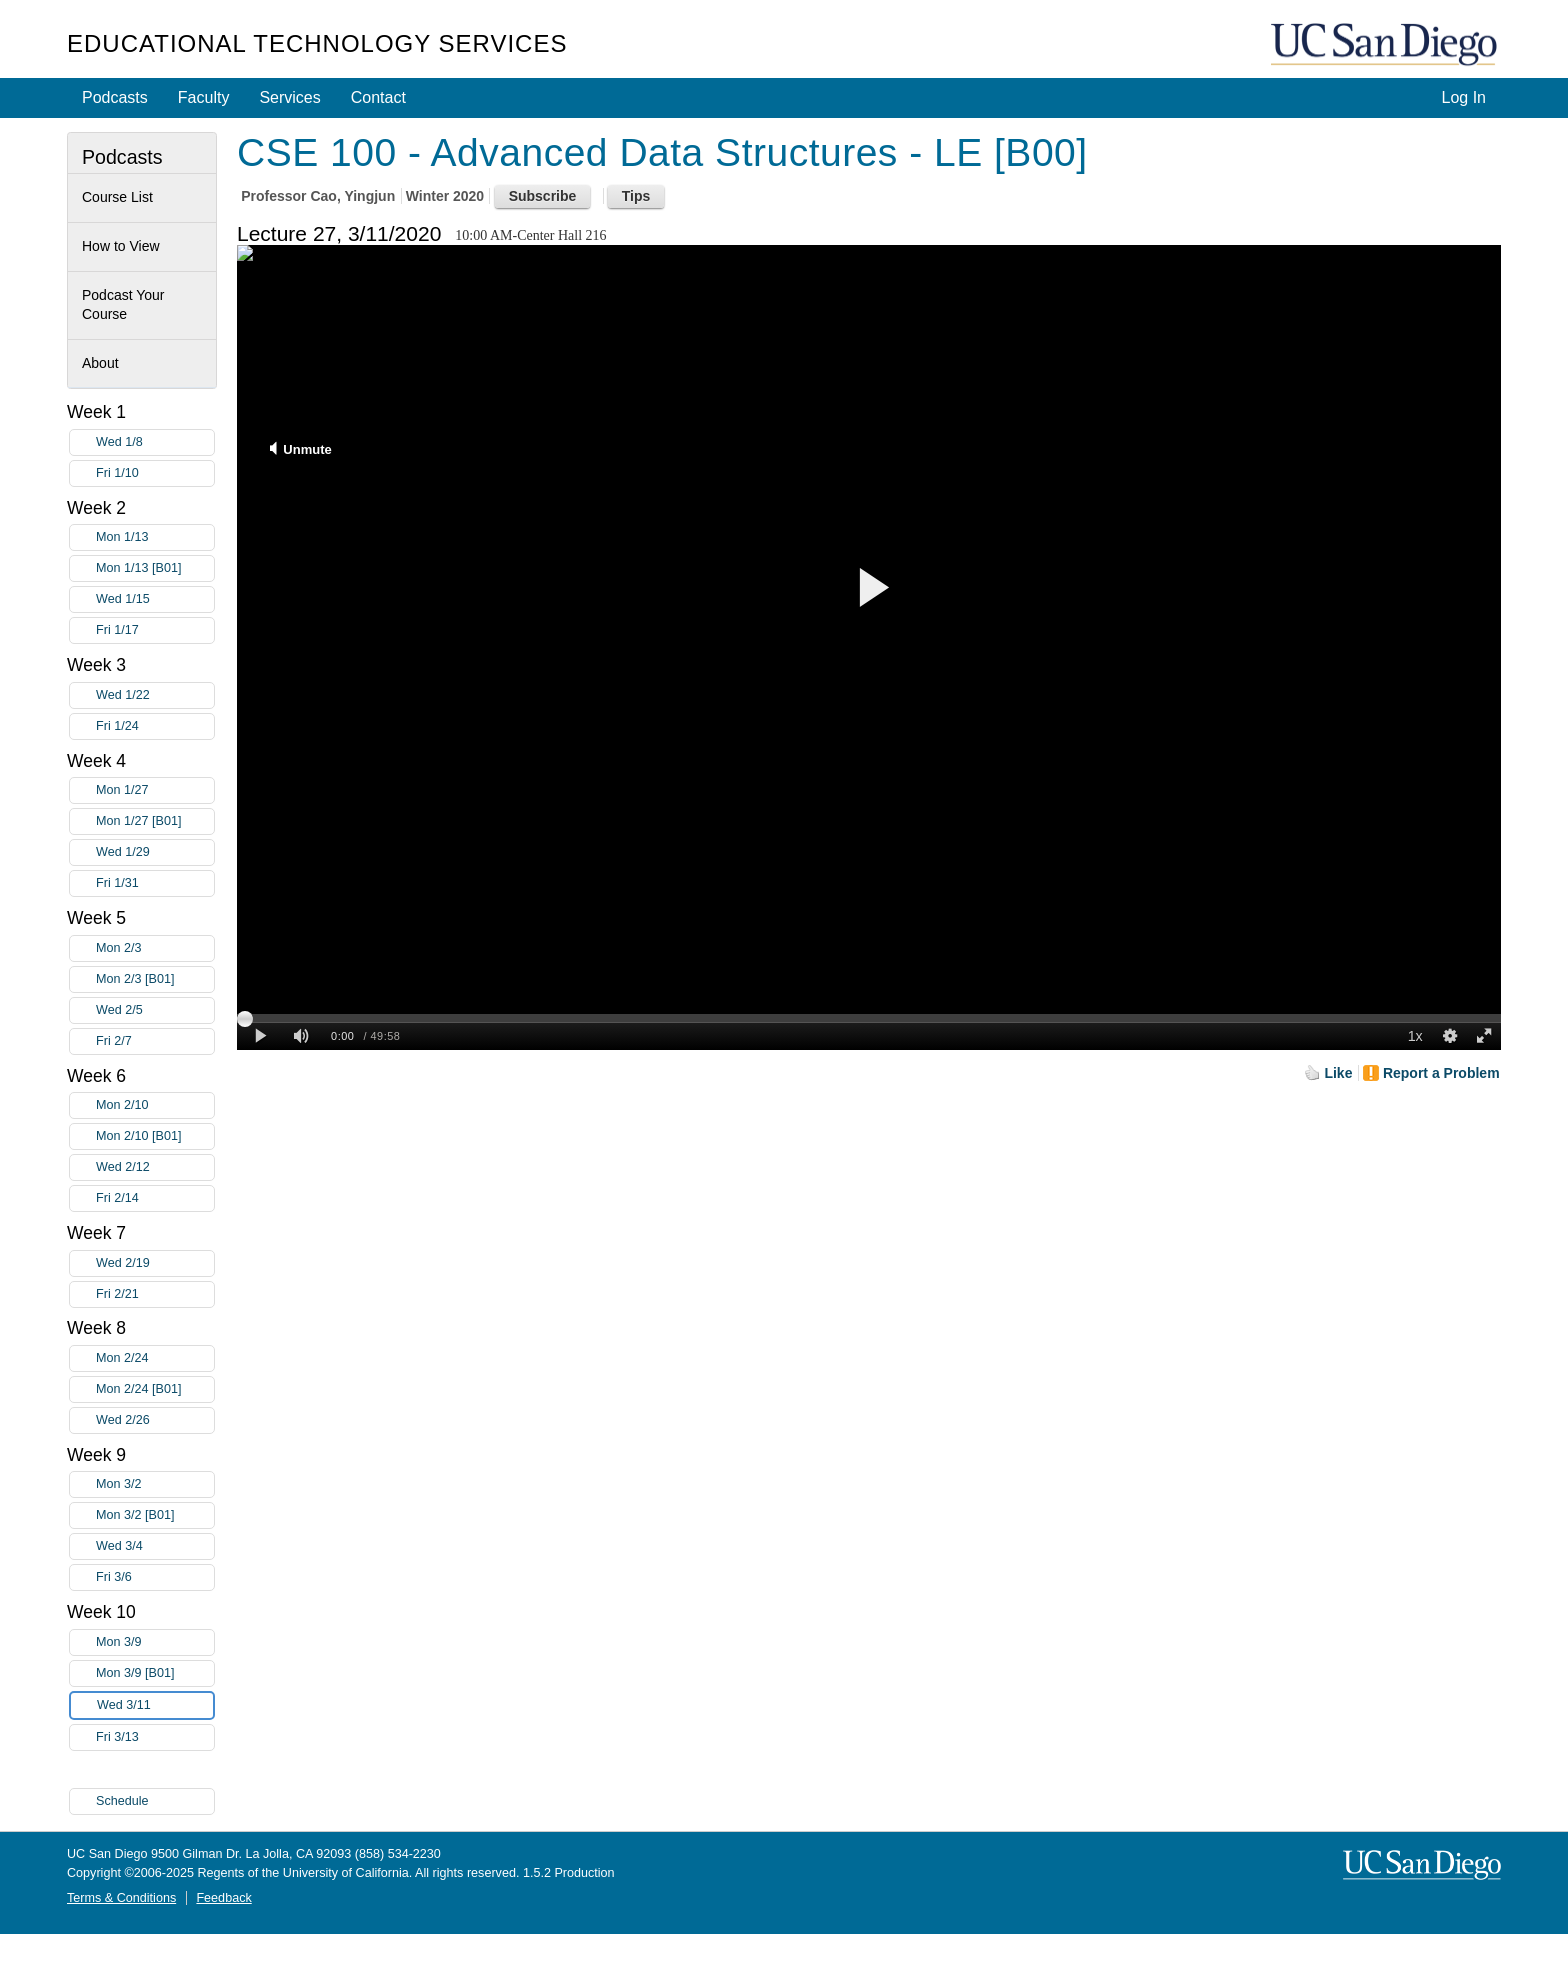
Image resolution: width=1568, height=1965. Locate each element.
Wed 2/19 (155, 1263)
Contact (378, 97)
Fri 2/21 (155, 1294)
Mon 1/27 (155, 790)
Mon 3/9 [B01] (155, 1673)
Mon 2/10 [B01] (155, 1136)
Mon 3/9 (155, 1642)
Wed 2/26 (155, 1420)
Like (1338, 1073)
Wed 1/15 (155, 599)
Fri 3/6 (155, 1577)
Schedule (122, 1801)
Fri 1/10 (155, 473)
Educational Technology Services (317, 43)
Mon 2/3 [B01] (155, 979)
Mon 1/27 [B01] (155, 821)
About (100, 363)
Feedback (223, 1898)
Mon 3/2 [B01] (155, 1515)
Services (289, 97)
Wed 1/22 (155, 695)
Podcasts (115, 97)
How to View (121, 246)
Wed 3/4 (155, 1546)
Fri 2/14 (155, 1198)
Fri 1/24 (155, 726)
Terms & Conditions (121, 1898)
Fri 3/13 (155, 1737)
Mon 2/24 (155, 1358)
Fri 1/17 (155, 630)
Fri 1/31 (155, 883)
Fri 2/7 (155, 1041)
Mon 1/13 (155, 537)
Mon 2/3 (155, 948)
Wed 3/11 (155, 1705)
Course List (117, 197)
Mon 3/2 (155, 1484)
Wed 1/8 (155, 442)
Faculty (204, 97)
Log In (1464, 97)
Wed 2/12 (155, 1167)
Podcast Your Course (123, 305)
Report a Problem (1441, 1073)
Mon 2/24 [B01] (155, 1389)
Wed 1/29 (155, 852)
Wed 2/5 (155, 1010)
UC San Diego (1386, 45)
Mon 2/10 (155, 1105)
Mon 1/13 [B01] (155, 568)
